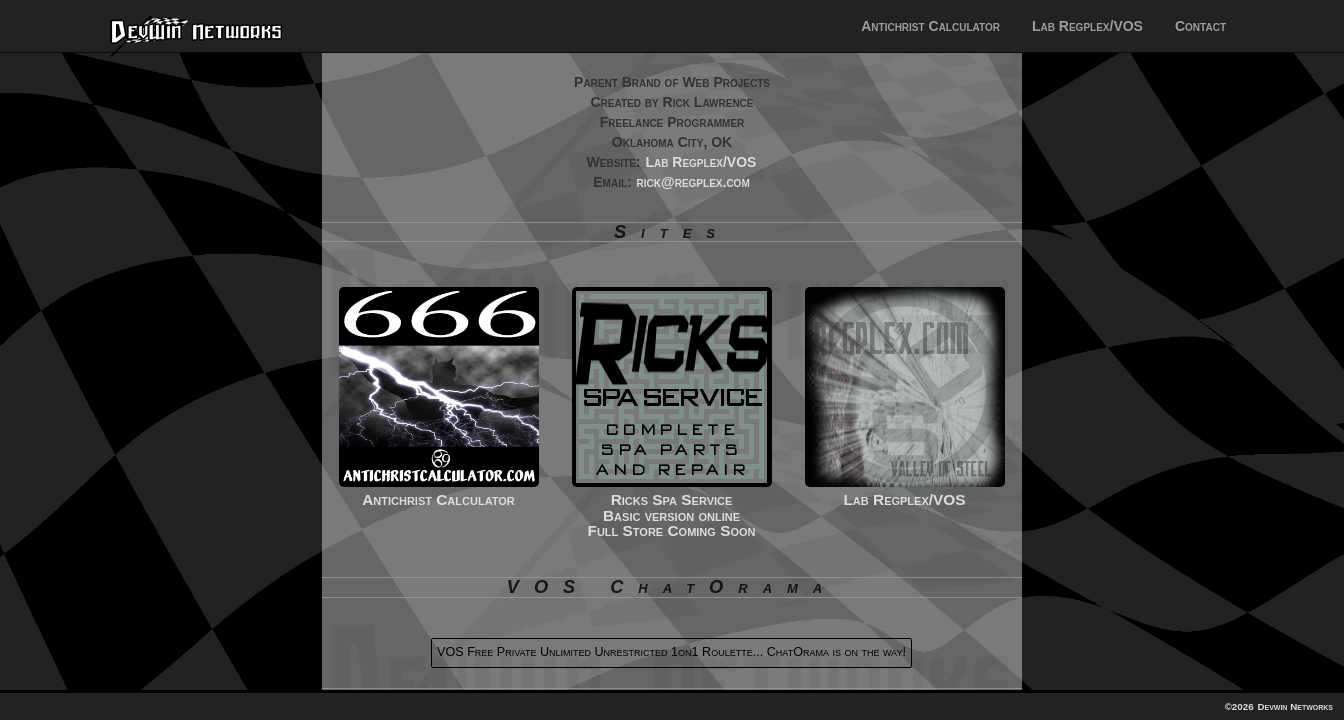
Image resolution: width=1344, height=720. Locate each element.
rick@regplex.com (693, 182)
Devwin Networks (1295, 706)
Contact (1200, 26)
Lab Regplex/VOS (1087, 26)
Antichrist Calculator (930, 26)
